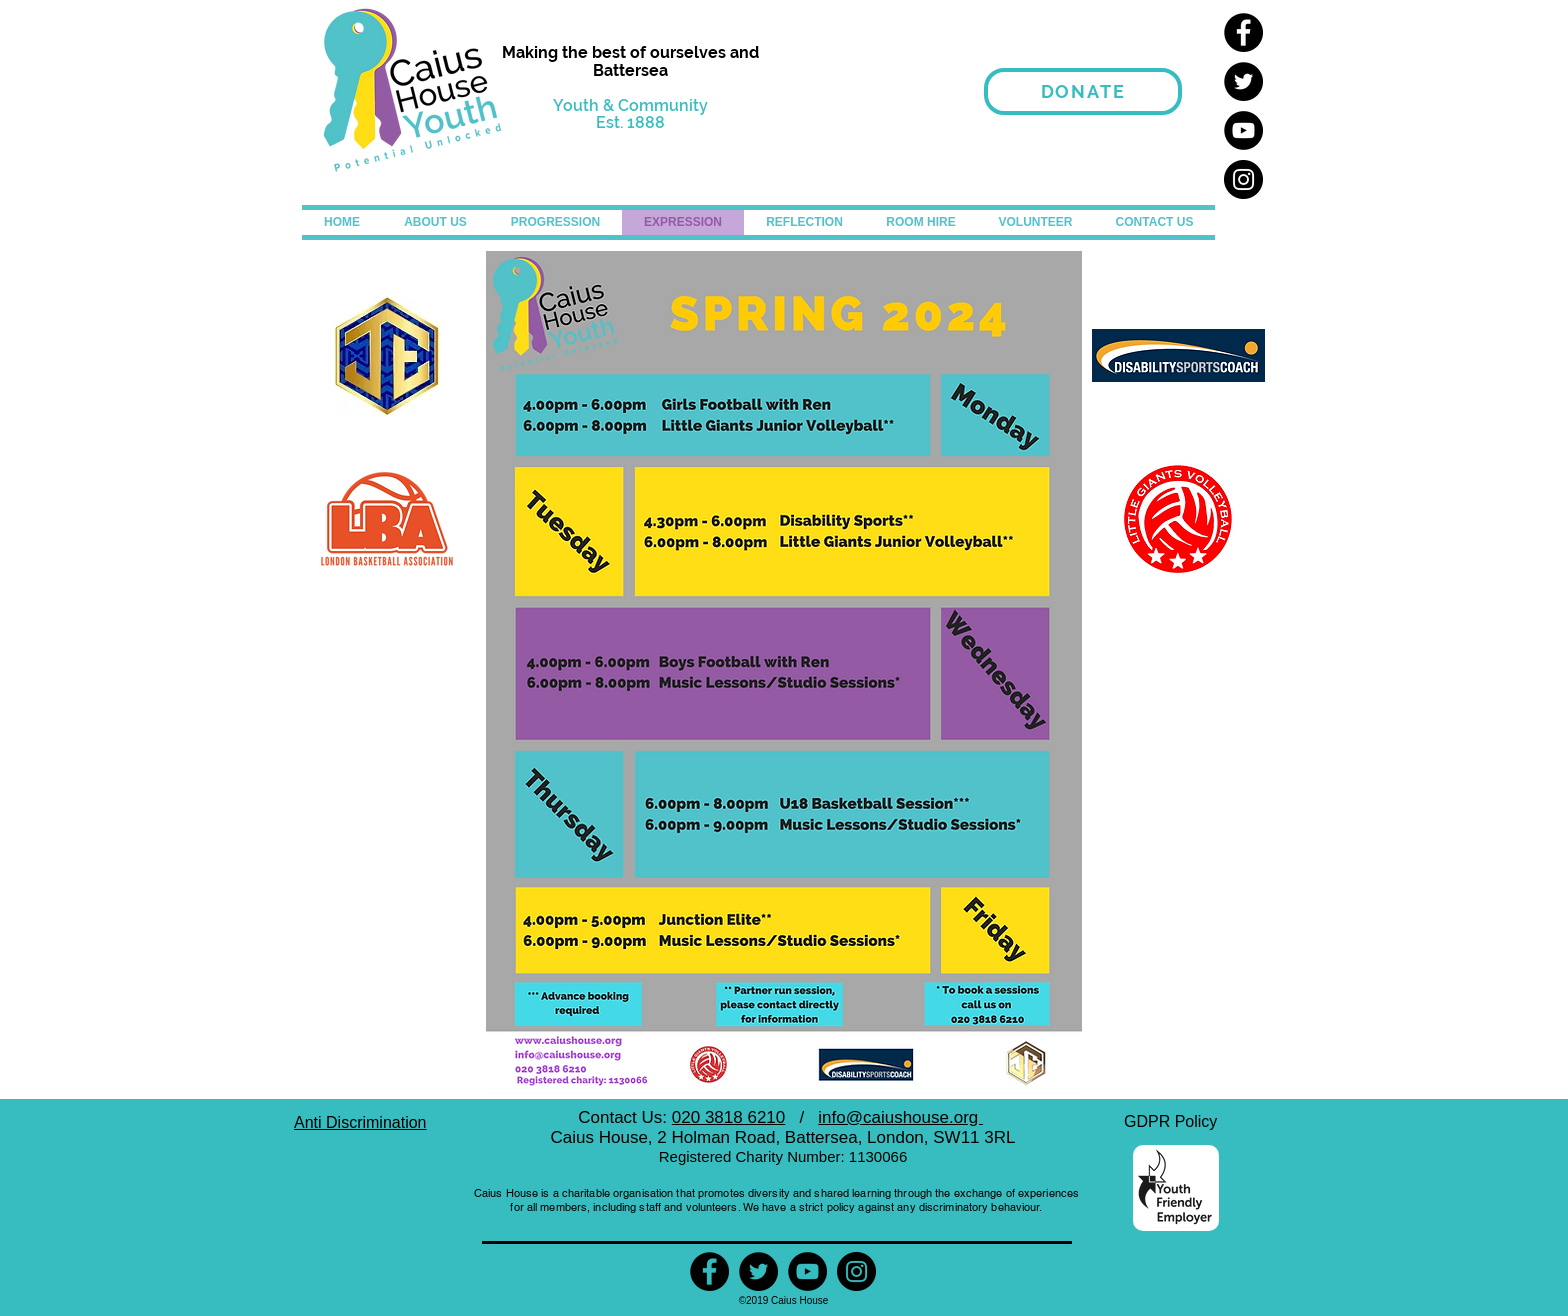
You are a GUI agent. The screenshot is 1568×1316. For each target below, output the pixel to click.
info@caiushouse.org (900, 1117)
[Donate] (1083, 91)
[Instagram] (1243, 179)
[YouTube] (1243, 130)
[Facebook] (1243, 32)
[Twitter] (1243, 81)
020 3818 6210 (728, 1117)
